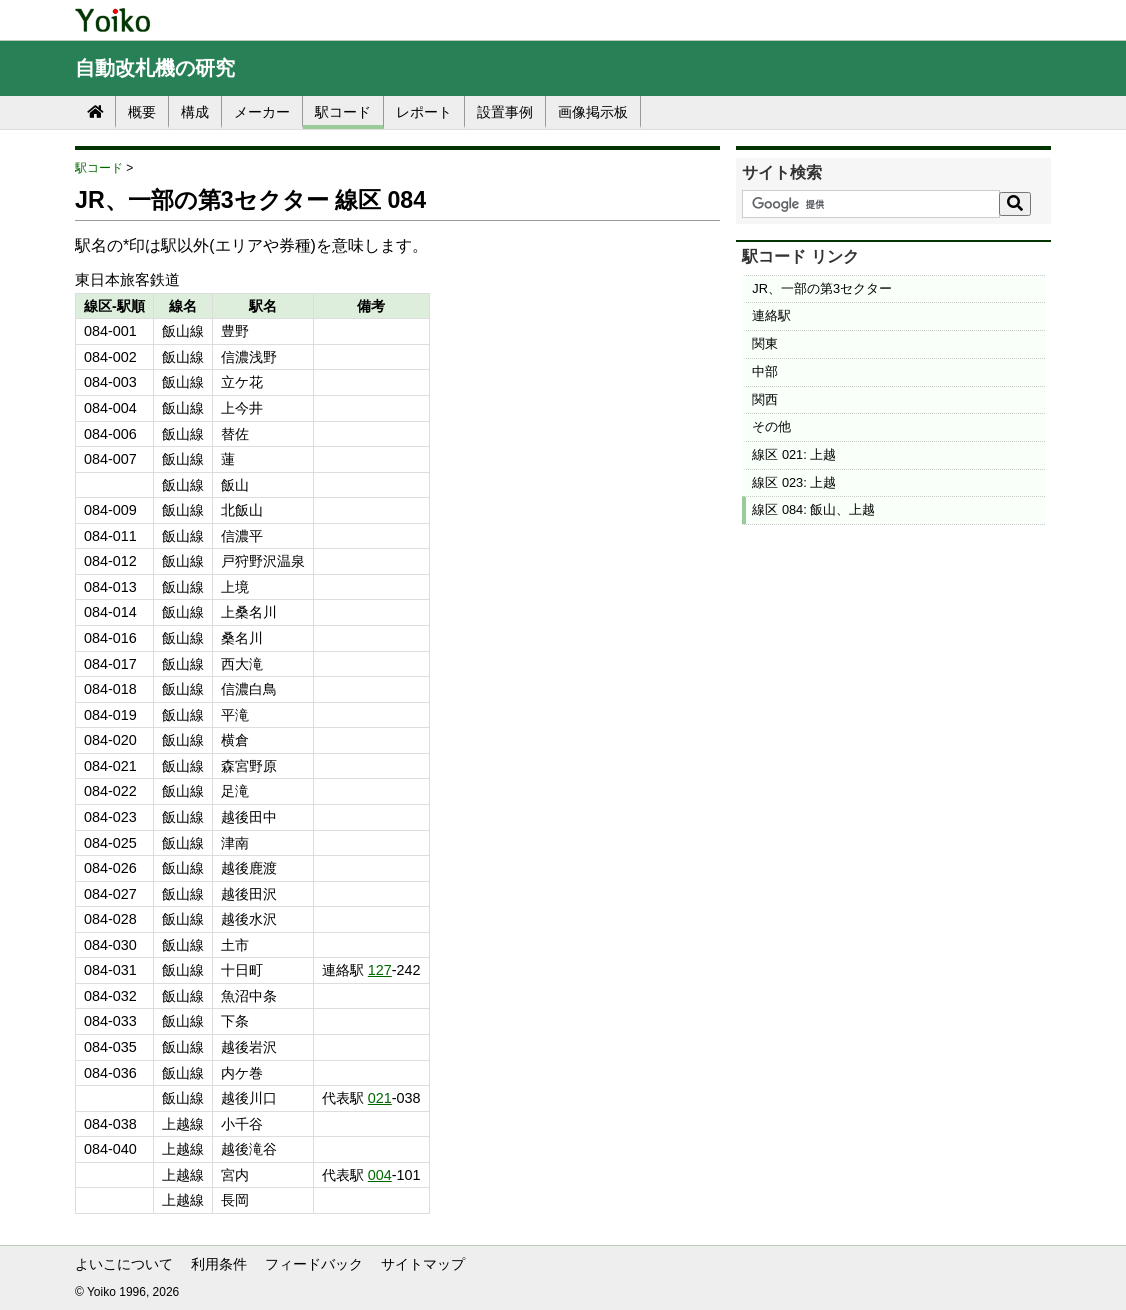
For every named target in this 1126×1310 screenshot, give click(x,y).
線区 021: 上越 (794, 454)
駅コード (343, 112)
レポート (424, 112)
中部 (765, 371)
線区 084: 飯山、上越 (813, 509)
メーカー (262, 112)
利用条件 (219, 1264)
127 (380, 970)
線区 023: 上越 (794, 482)
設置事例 (505, 112)
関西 (765, 399)
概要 (142, 112)
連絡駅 (771, 315)
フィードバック (314, 1264)
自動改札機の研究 (155, 68)
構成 (195, 112)
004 (380, 1175)
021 (380, 1098)
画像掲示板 (593, 112)
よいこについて (124, 1264)
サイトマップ (423, 1264)
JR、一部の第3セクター (822, 288)
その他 (771, 426)
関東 (765, 343)
